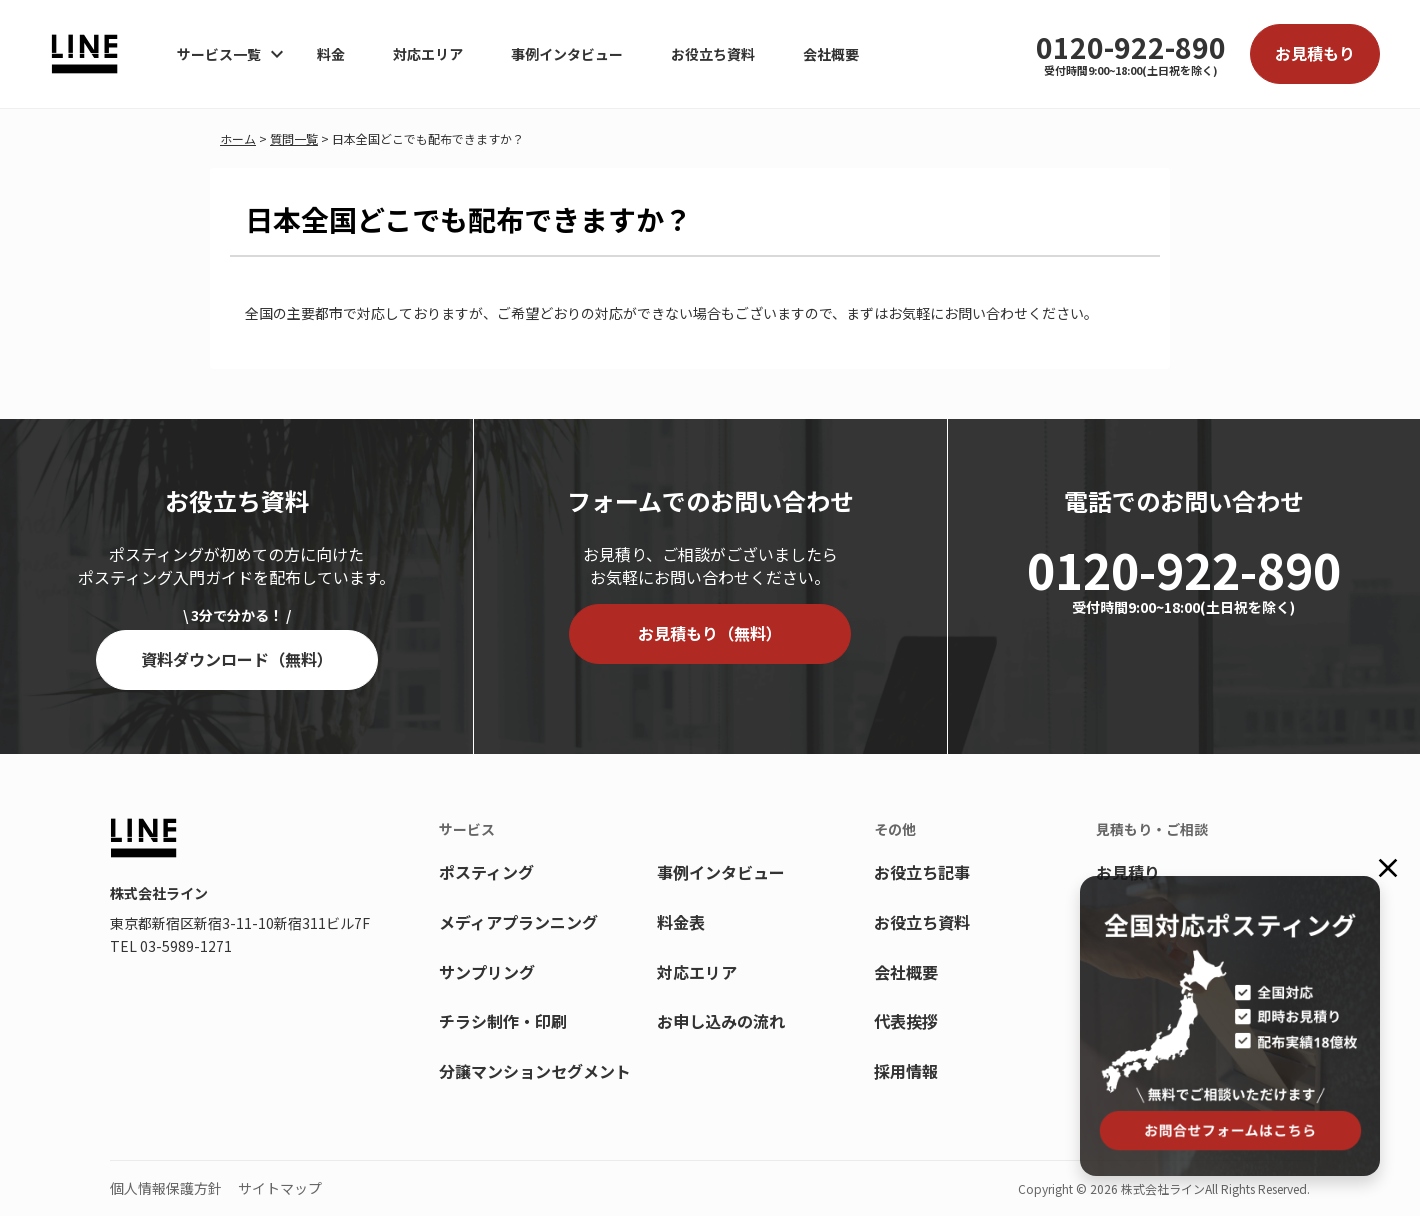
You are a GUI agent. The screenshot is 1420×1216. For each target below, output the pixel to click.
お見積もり (1315, 53)
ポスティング (486, 872)
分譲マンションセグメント (535, 1071)
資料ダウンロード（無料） (237, 659)
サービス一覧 (219, 54)
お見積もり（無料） (710, 633)
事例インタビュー (567, 54)
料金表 (681, 922)
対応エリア (428, 54)
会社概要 (831, 54)
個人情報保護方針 (166, 1188)
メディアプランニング (518, 922)
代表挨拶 (906, 1021)
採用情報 (906, 1071)
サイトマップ (280, 1188)
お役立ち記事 (922, 872)
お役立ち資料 (713, 54)
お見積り (1128, 872)
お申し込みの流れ (721, 1021)
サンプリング (487, 972)
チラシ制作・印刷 (503, 1021)
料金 (331, 54)
